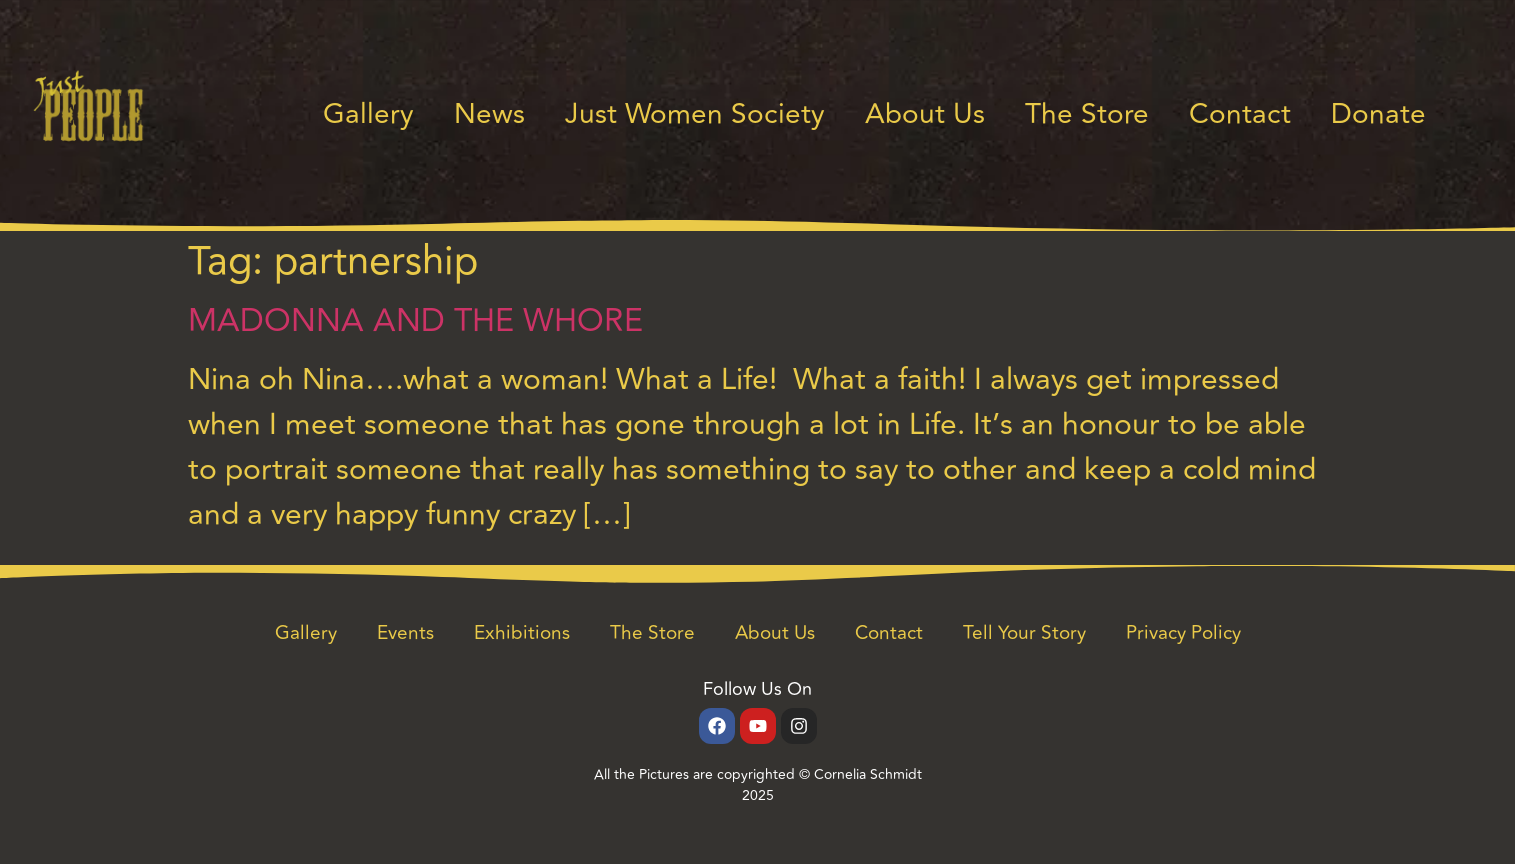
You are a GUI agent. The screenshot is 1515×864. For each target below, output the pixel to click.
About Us (925, 114)
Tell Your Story (1024, 633)
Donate (1378, 114)
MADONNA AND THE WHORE (415, 321)
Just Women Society (695, 114)
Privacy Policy (1183, 633)
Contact (1240, 114)
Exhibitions (522, 633)
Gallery (368, 114)
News (489, 114)
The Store (1087, 114)
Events (405, 633)
